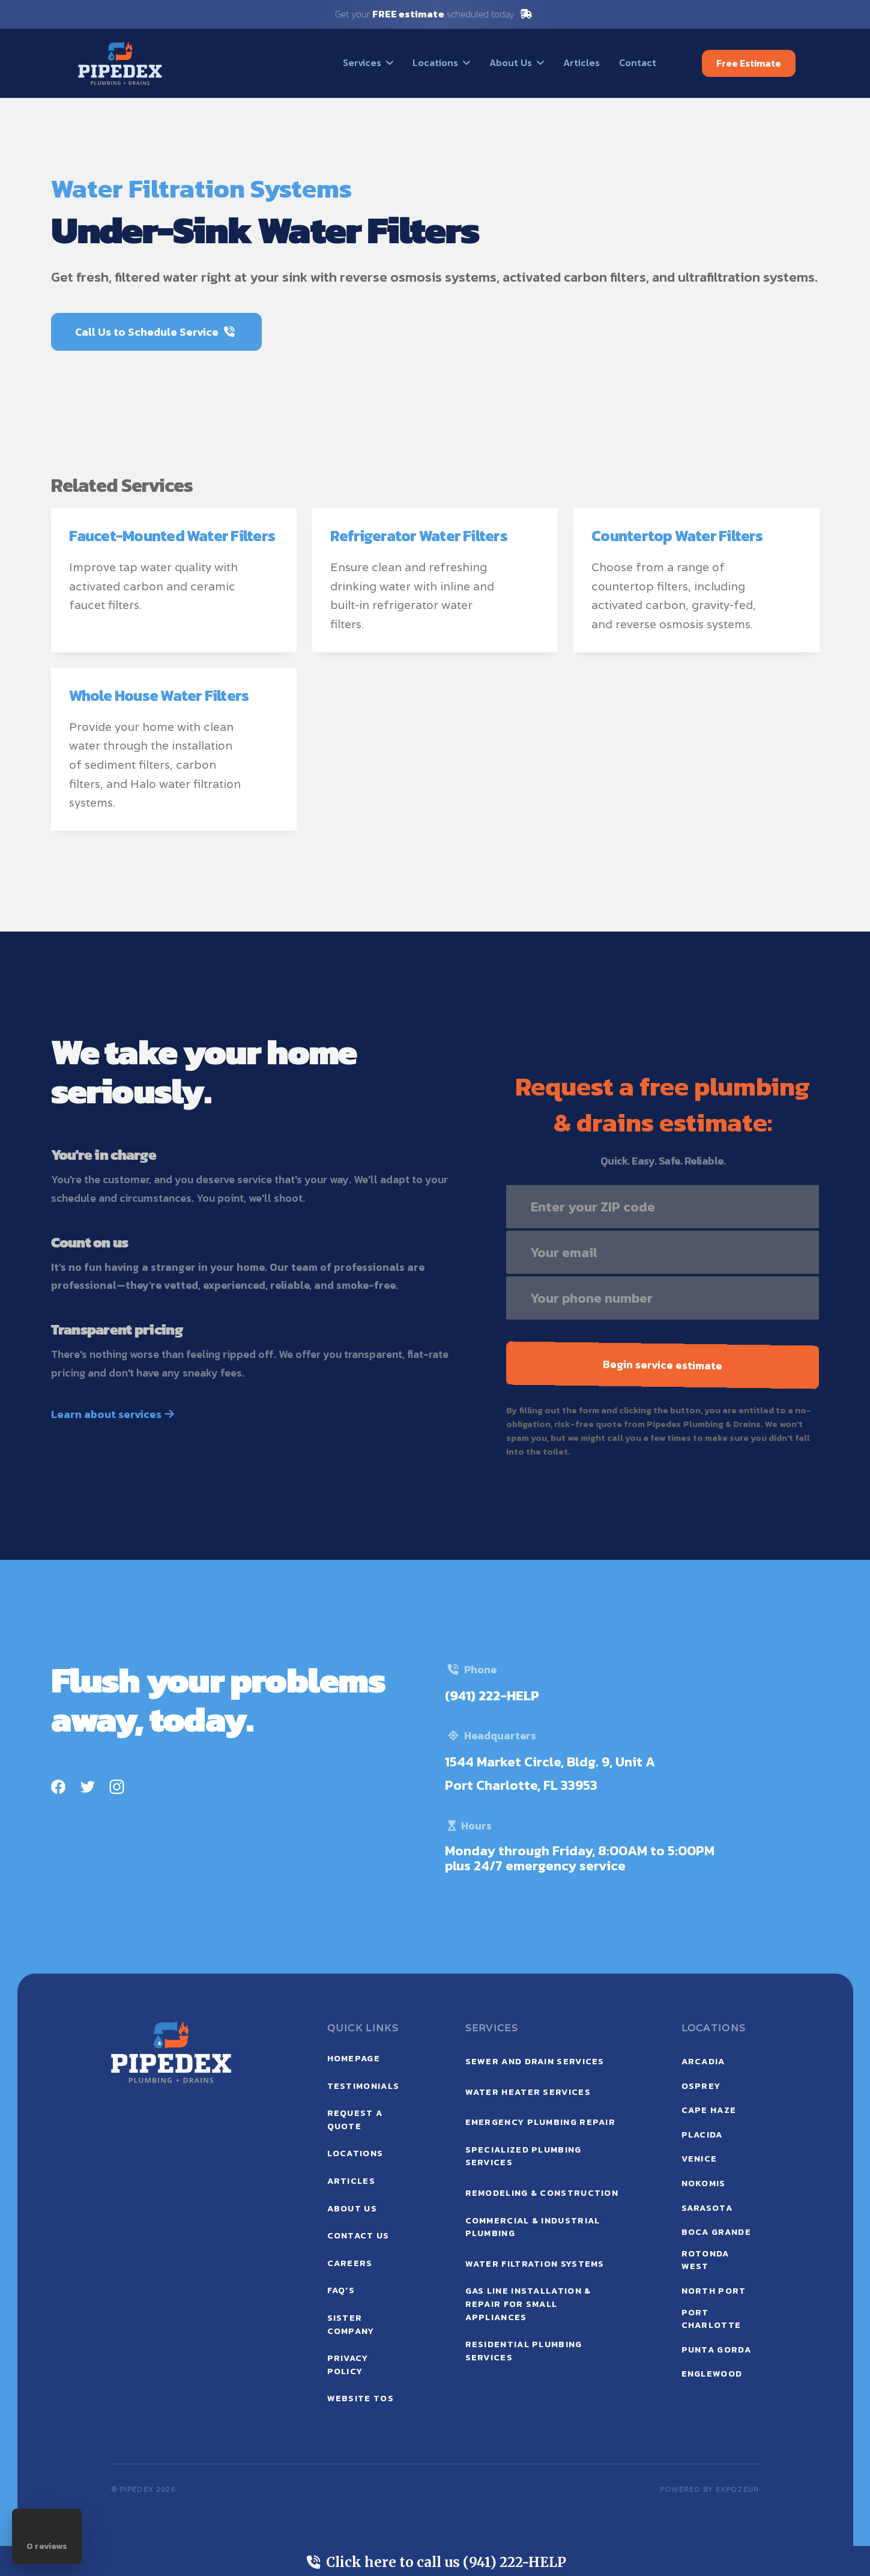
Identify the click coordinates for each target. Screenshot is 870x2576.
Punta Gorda (716, 2349)
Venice (699, 2158)
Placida (702, 2134)
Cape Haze (709, 2110)
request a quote (355, 2119)
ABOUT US (352, 2208)
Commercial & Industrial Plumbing (532, 2227)
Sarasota (707, 2207)
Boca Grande (716, 2231)
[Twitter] (87, 1785)
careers (350, 2263)
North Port (713, 2290)
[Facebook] (58, 1785)
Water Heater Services (528, 2092)
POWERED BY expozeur (710, 2489)
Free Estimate (748, 63)
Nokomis (703, 2183)
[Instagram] (117, 1785)
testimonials (363, 2086)
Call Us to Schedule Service (155, 332)
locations (355, 2153)
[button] (368, 62)
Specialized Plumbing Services (523, 2156)
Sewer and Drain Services (535, 2061)
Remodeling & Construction (542, 2192)
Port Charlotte (711, 2319)
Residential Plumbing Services (523, 2351)
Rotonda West (705, 2260)
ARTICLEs (351, 2180)
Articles (581, 62)
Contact (637, 62)
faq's (341, 2290)
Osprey (701, 2086)
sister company (351, 2324)
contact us (358, 2235)
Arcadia (703, 2061)
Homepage (353, 2058)
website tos (360, 2398)
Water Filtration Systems (535, 2263)
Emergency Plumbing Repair (540, 2122)
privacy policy (348, 2364)
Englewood (712, 2373)
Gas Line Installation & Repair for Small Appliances (528, 2303)
